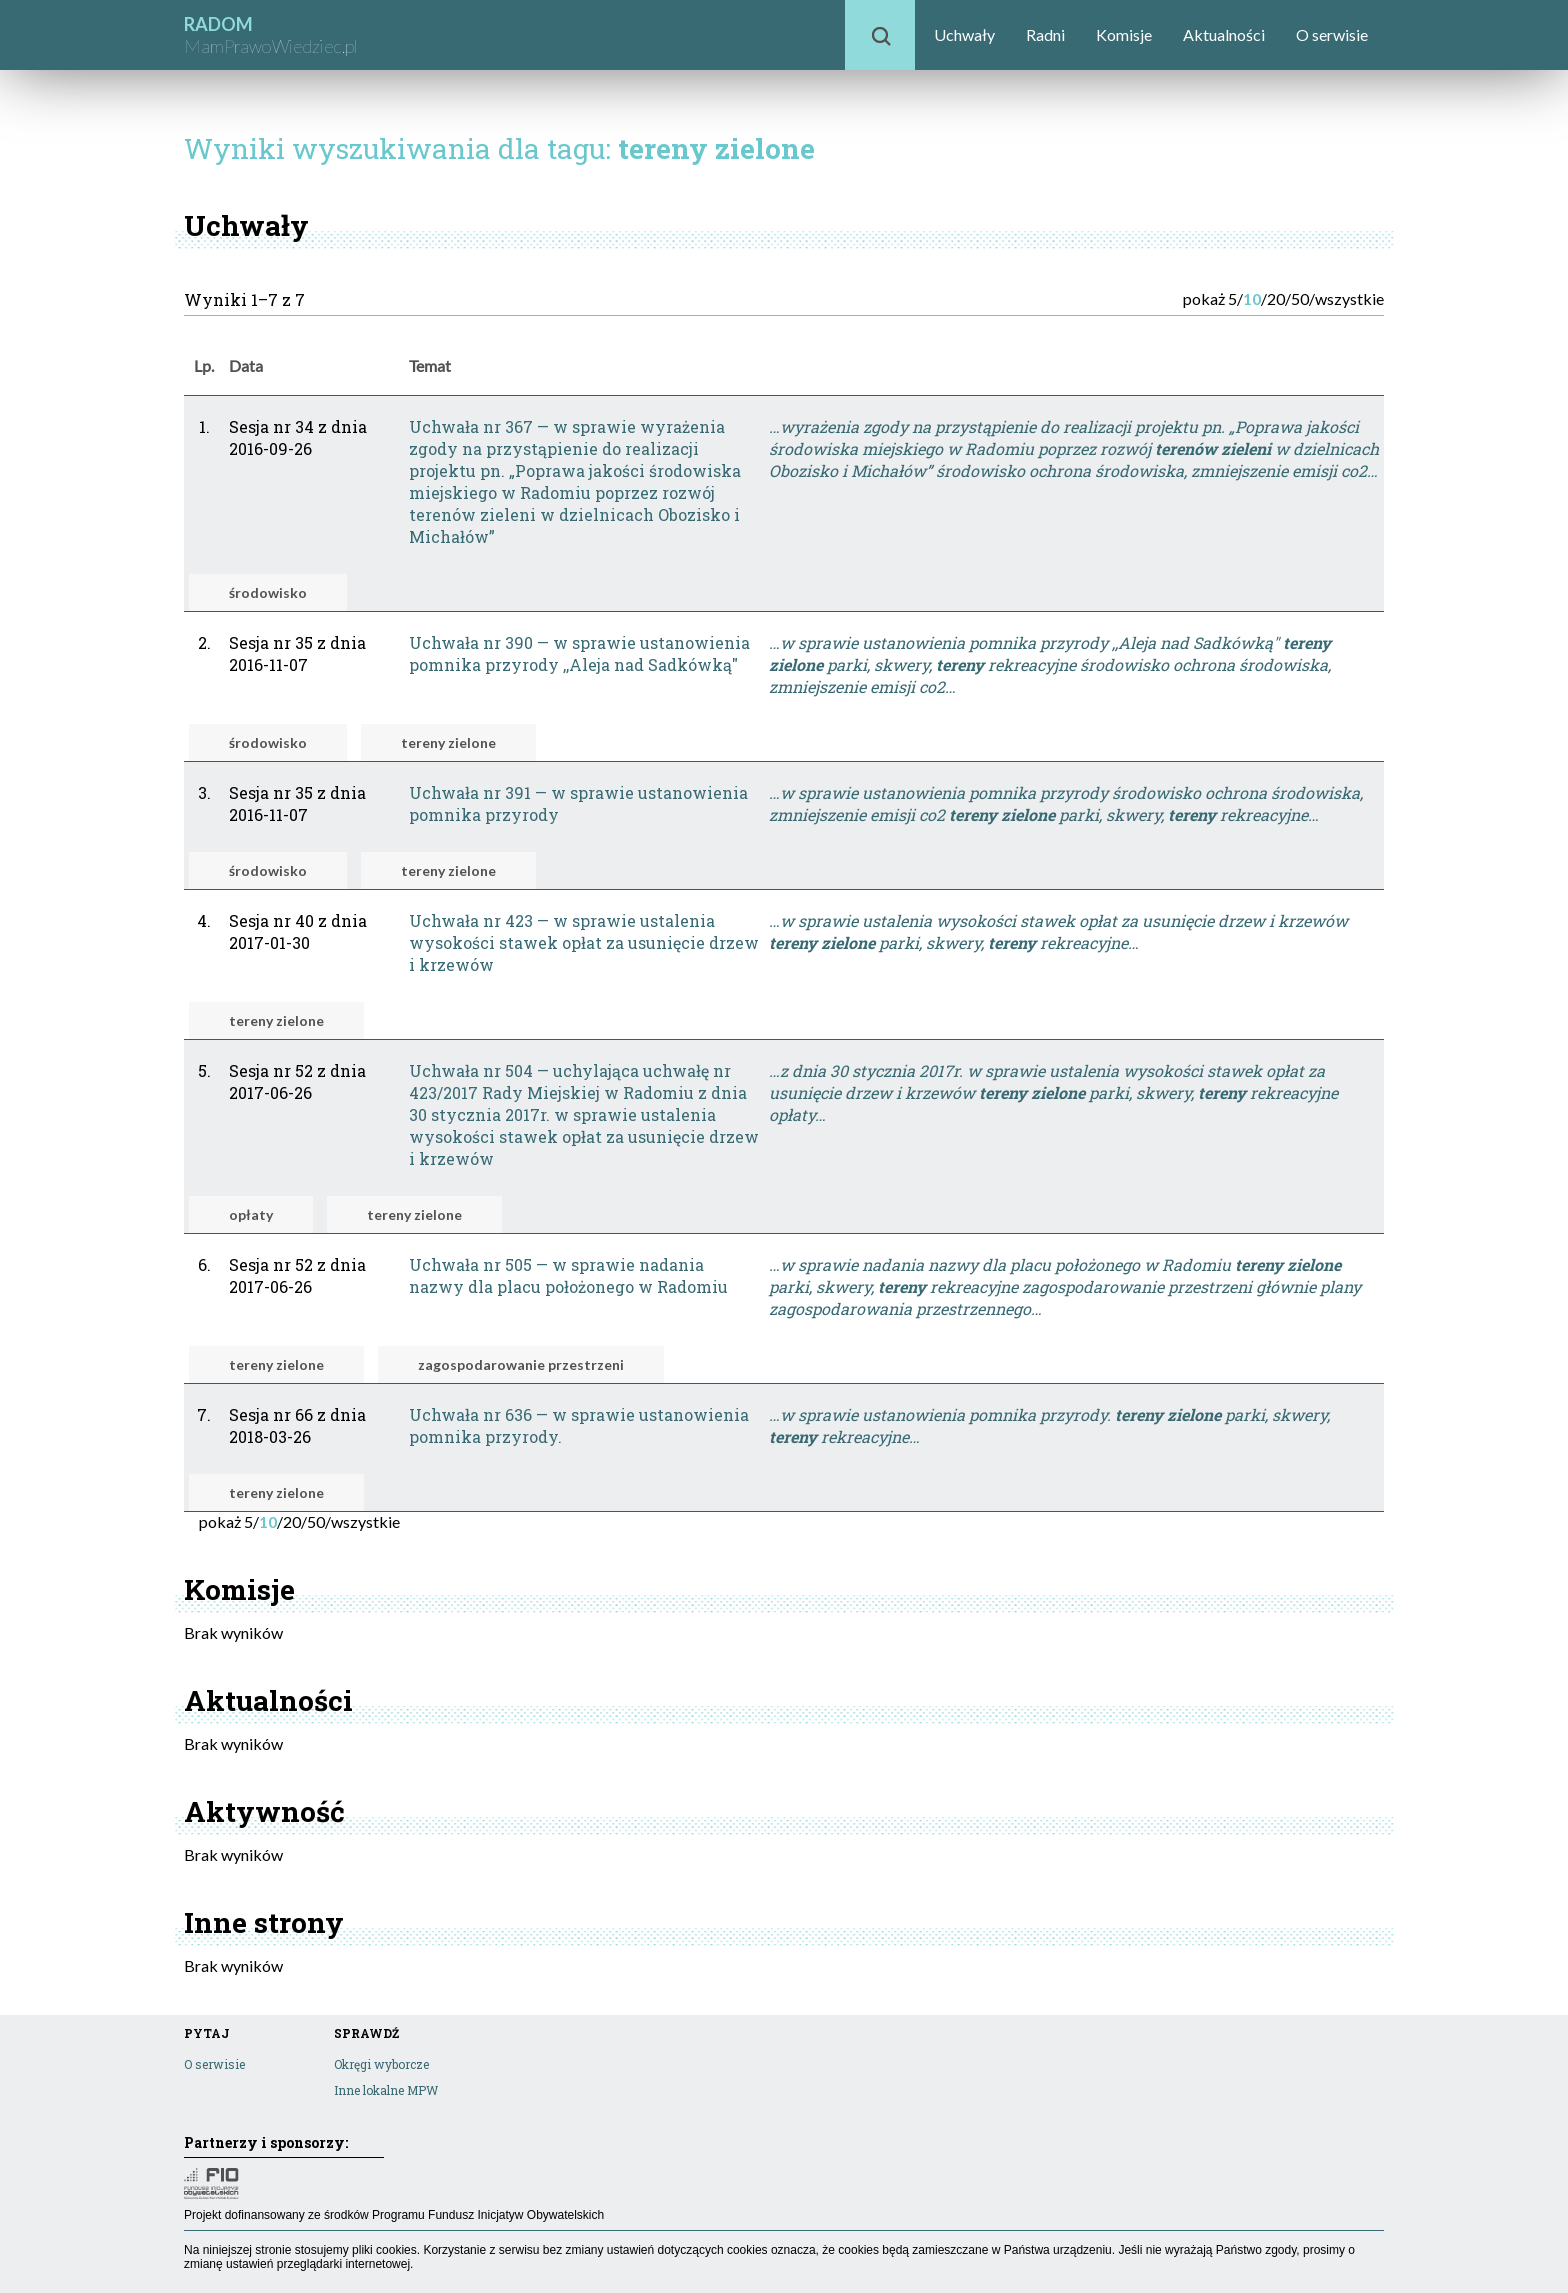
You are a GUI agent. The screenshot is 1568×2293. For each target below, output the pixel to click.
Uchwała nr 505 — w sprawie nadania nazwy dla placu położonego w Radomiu (568, 1275)
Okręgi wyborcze (381, 2064)
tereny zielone (448, 742)
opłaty (251, 1214)
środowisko (268, 592)
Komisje (1124, 34)
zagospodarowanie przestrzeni (521, 1364)
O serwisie (1332, 34)
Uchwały (964, 34)
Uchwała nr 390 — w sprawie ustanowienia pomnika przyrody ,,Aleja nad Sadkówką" (579, 653)
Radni (1045, 34)
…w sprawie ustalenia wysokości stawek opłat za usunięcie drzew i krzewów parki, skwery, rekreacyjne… (1058, 931)
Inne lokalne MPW (386, 2090)
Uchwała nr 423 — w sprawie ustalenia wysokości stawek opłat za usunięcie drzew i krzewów (584, 942)
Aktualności (1224, 34)
